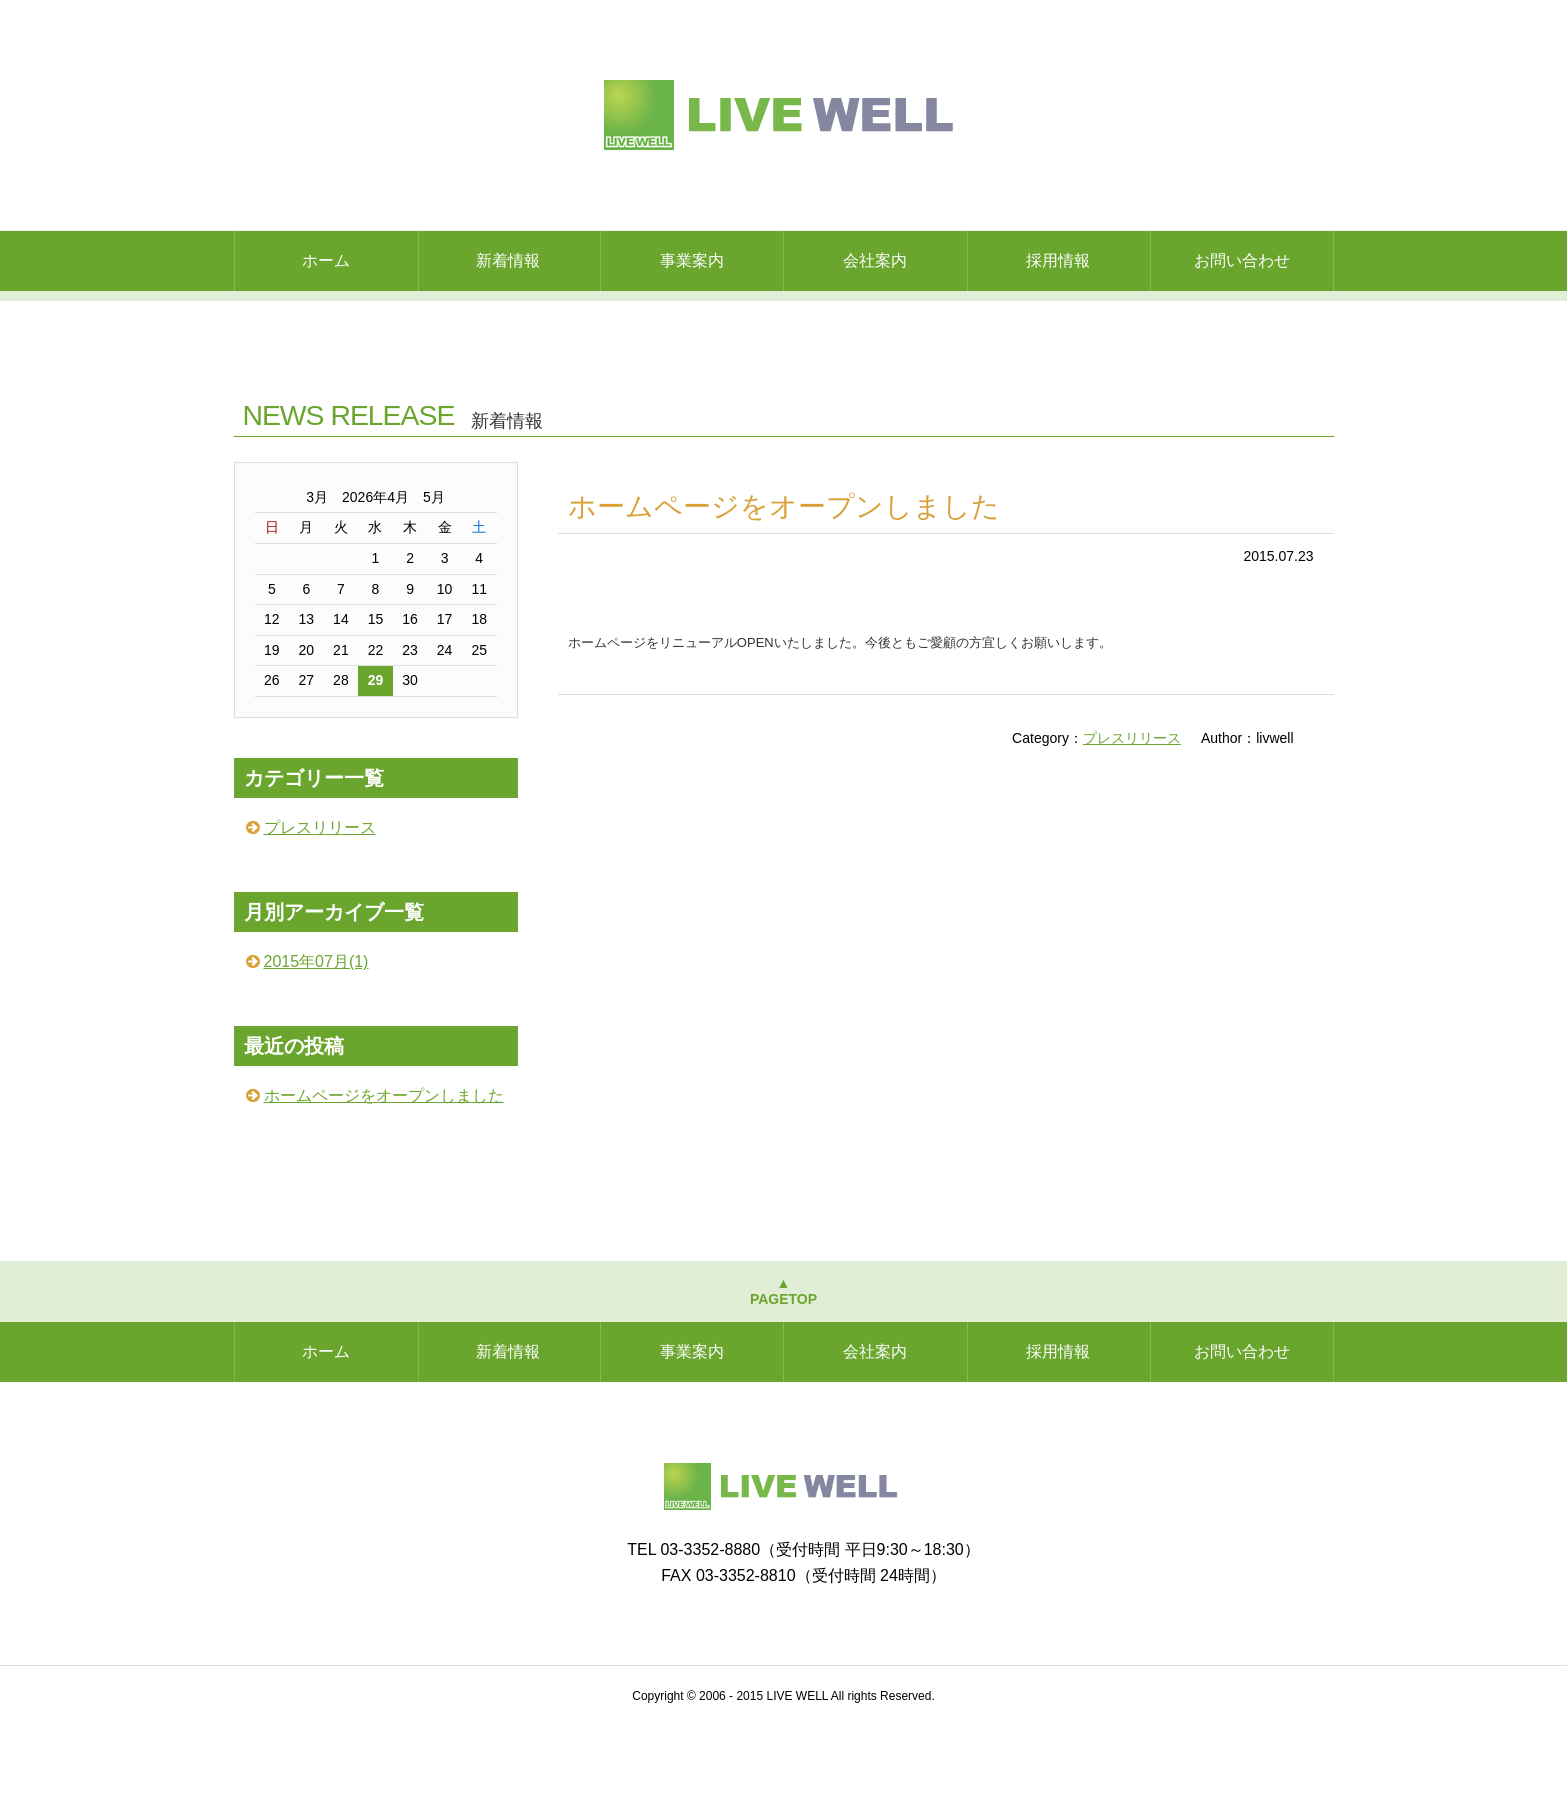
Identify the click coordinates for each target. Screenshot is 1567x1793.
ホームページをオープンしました (784, 573)
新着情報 (508, 260)
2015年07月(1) (316, 1028)
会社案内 (875, 260)
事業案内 (692, 260)
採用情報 (1058, 260)
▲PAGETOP (783, 1358)
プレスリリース (1132, 805)
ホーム (326, 260)
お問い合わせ (1242, 260)
